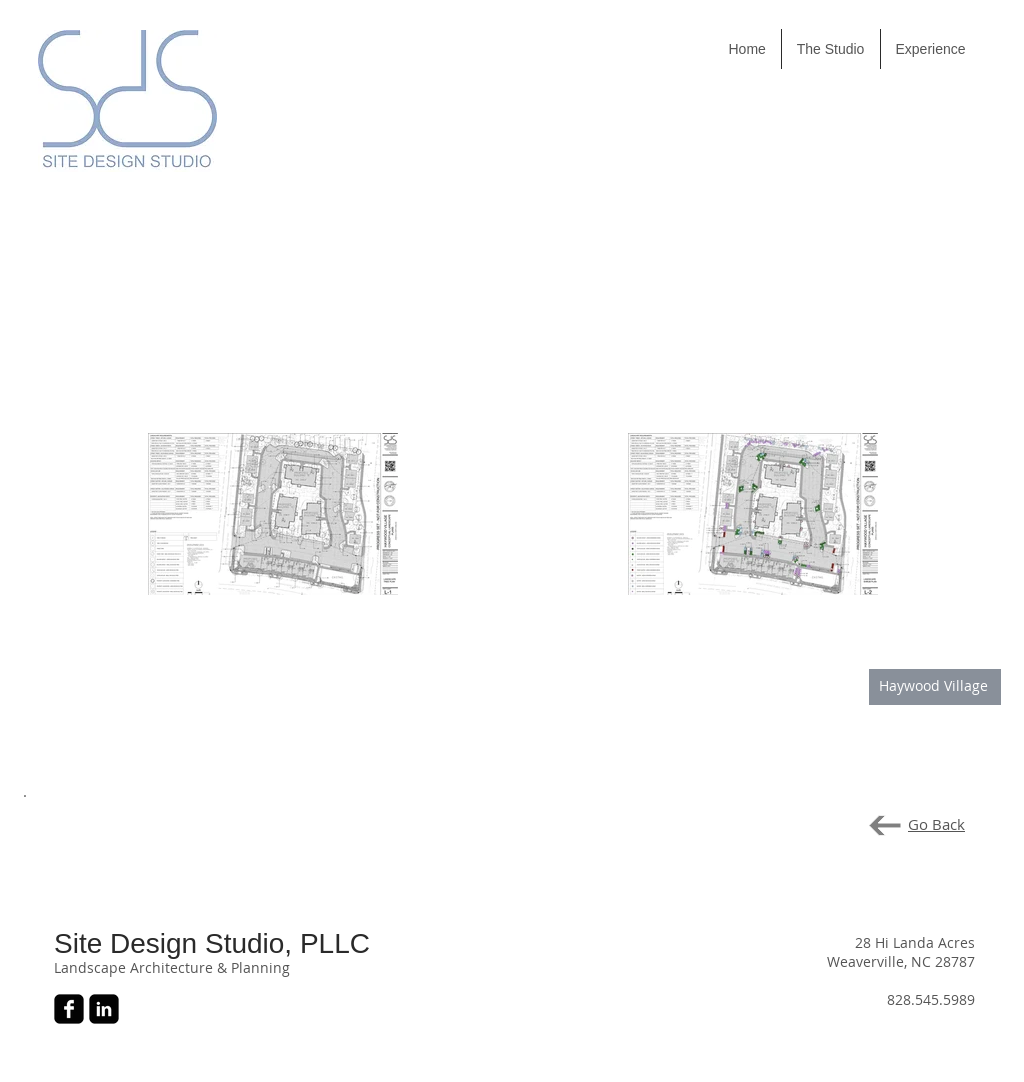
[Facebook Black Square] (69, 1009)
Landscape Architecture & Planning (172, 967)
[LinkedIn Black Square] (104, 1009)
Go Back (936, 824)
